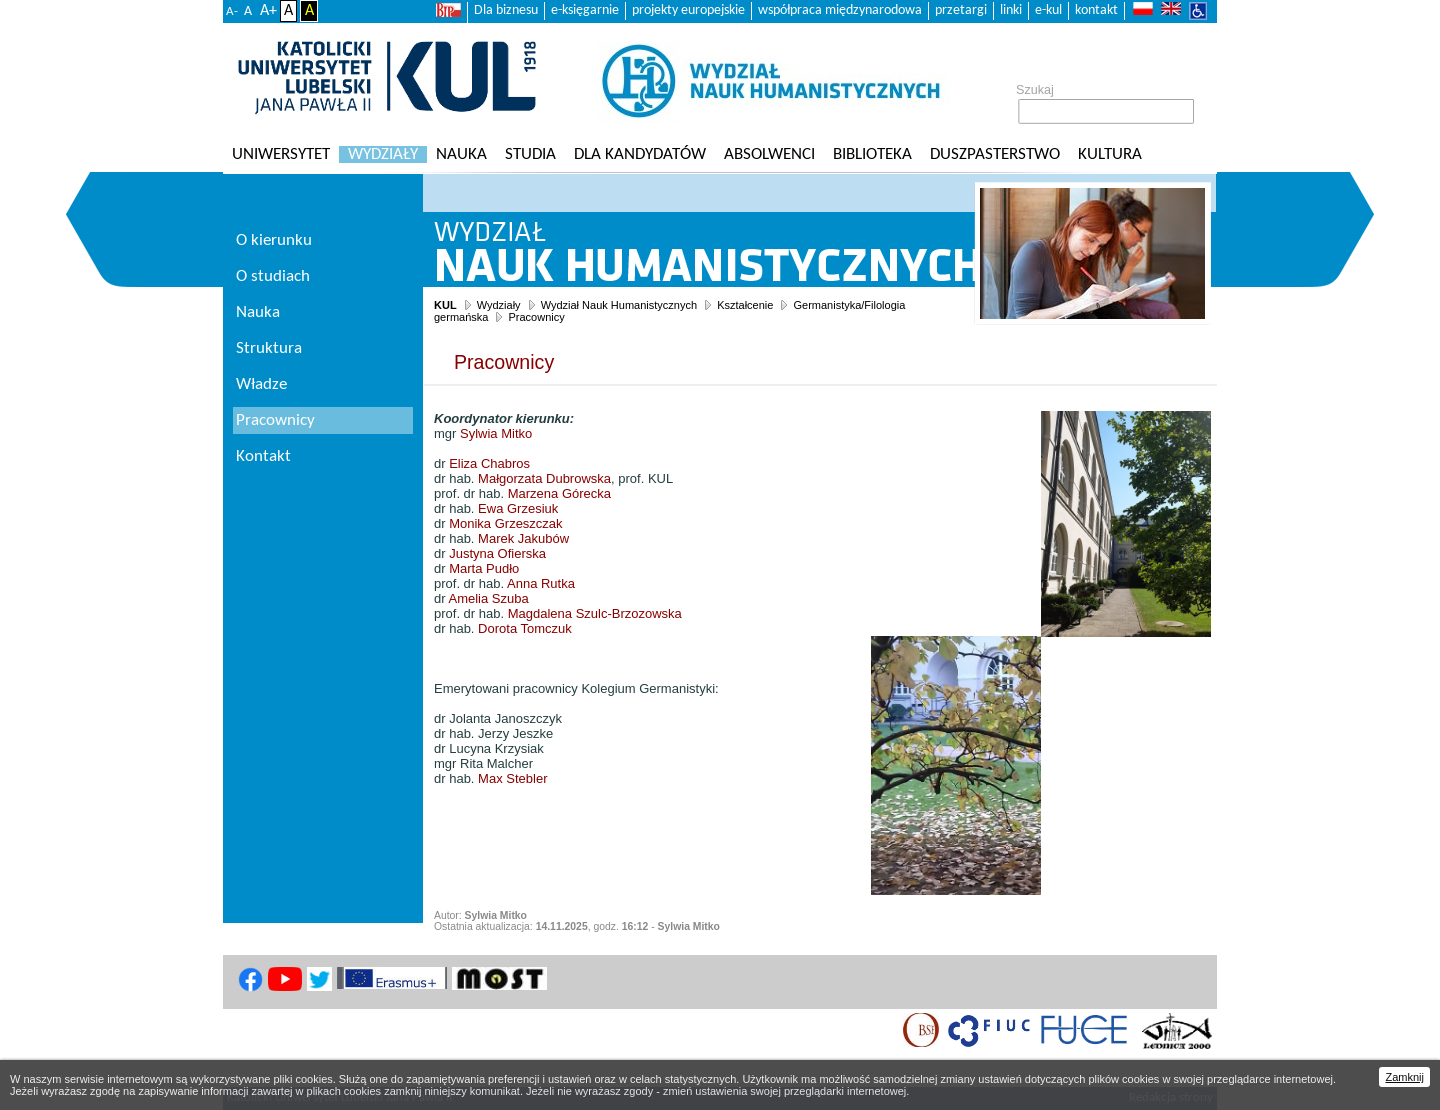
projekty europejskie (688, 10)
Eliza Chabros (489, 463)
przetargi (961, 10)
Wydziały (383, 154)
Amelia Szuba (488, 598)
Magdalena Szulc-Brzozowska (595, 613)
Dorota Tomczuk (525, 628)
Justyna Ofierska (497, 553)
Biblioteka (872, 154)
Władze (261, 384)
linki (1011, 10)
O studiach (273, 276)
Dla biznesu (506, 10)
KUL (445, 305)
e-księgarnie (585, 10)
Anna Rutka (541, 583)
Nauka (461, 154)
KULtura (1110, 154)
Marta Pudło (484, 568)
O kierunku (274, 240)
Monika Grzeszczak (505, 523)
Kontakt (263, 456)
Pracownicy (536, 317)
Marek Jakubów (523, 538)
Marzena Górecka (559, 493)
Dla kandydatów (640, 154)
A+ (268, 11)
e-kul (1048, 10)
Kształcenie (745, 305)
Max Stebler (512, 778)
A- (232, 11)
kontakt (1096, 10)
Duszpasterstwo (995, 154)
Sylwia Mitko (496, 433)
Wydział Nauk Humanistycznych (619, 305)
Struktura (269, 348)
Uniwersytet (281, 154)
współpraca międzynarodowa (840, 10)
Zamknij (1404, 1077)
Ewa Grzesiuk (518, 508)
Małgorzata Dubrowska (544, 478)
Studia (530, 154)
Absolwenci (769, 154)
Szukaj (1035, 90)
